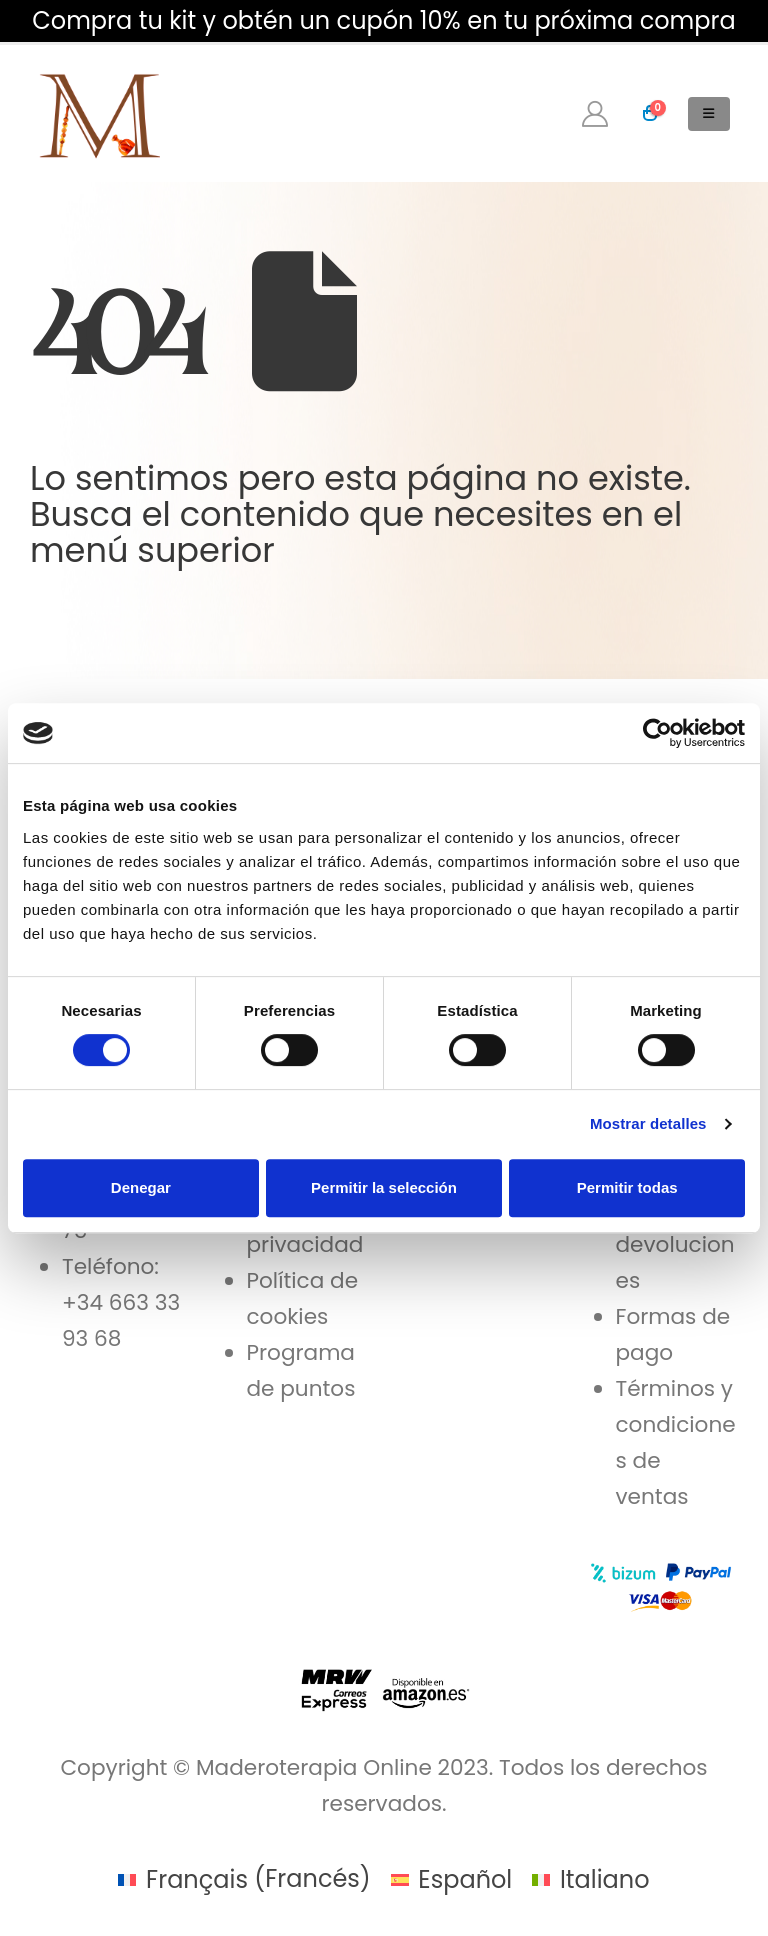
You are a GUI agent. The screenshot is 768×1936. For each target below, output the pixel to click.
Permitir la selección (384, 1187)
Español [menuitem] (465, 1879)
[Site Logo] (97, 113)
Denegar (141, 1187)
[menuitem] (244, 1879)
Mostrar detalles (648, 1123)
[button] (709, 114)
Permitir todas (627, 1187)
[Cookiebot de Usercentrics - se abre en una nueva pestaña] (657, 733)
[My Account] (595, 114)
